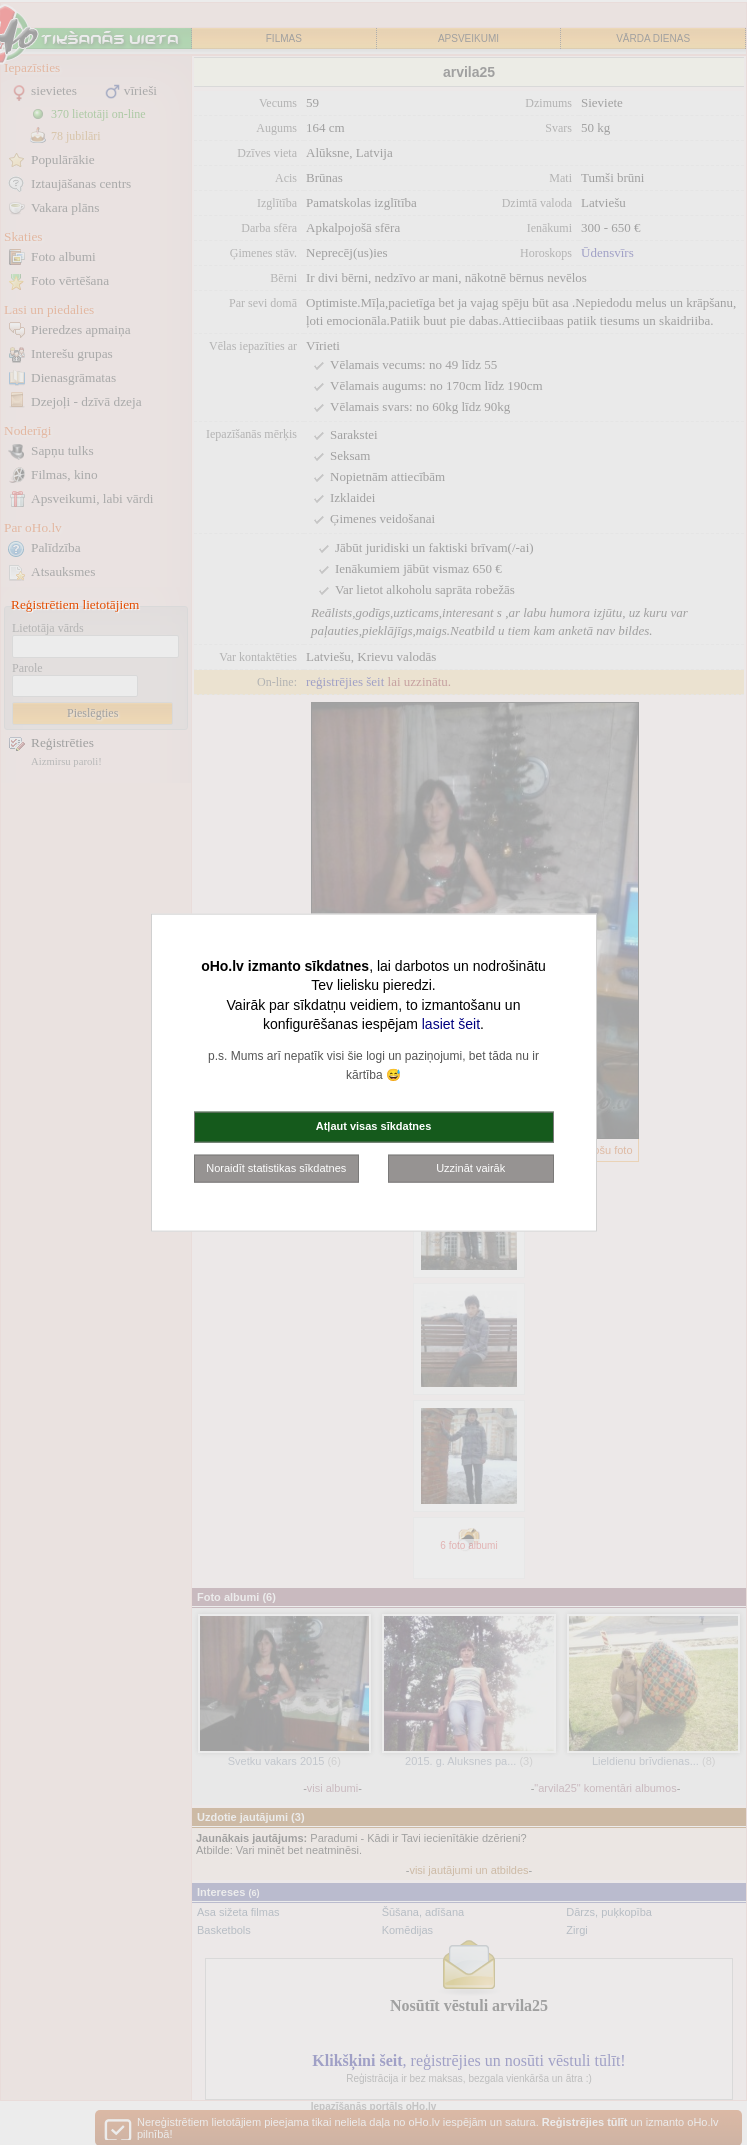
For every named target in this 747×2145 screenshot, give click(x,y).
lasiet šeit (451, 1024)
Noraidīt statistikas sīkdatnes (276, 1167)
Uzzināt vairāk (470, 1167)
